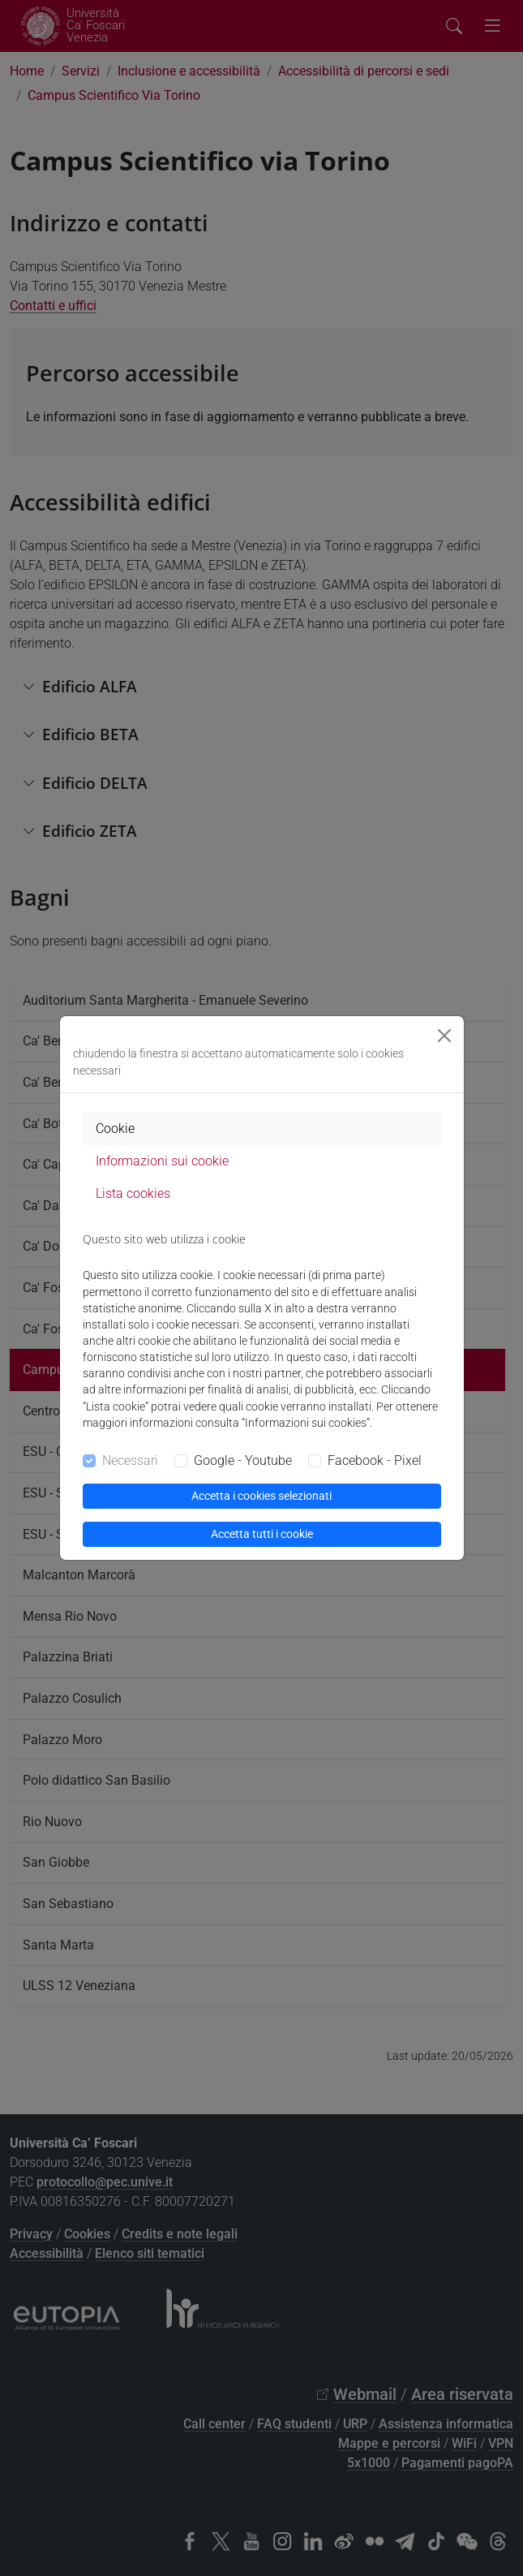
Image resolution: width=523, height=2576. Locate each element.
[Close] (444, 1036)
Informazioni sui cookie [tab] (162, 1161)
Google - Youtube (243, 1460)
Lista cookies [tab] (133, 1193)
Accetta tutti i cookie (262, 1533)
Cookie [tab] (115, 1128)
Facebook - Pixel (375, 1460)
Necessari (130, 1460)
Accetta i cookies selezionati (261, 1495)
